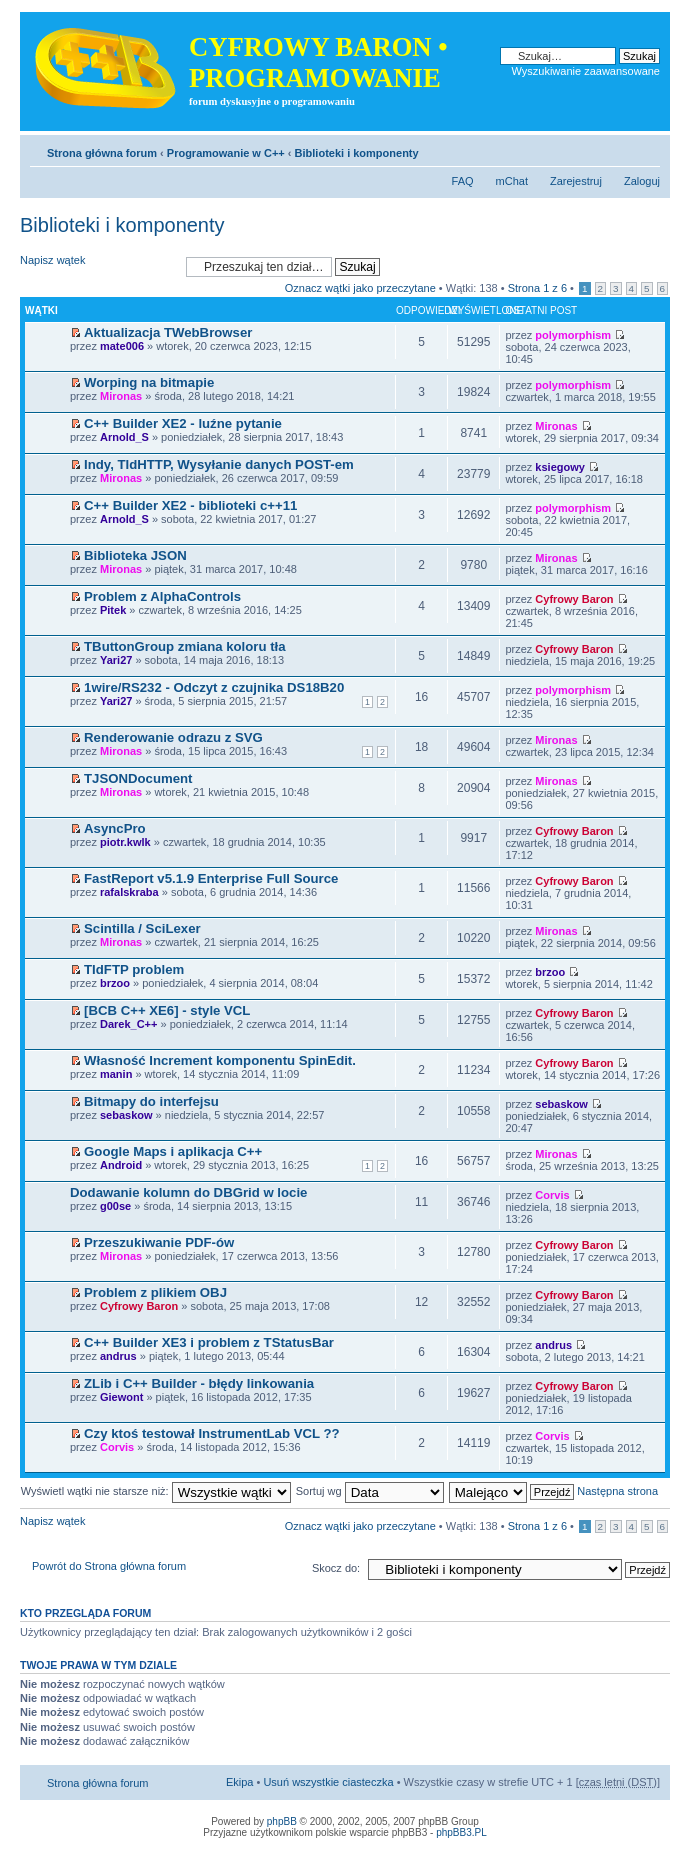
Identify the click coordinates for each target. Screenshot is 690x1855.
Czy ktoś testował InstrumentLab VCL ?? (211, 1433)
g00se (115, 1206)
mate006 (122, 346)
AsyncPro (115, 828)
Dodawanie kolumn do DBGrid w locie (188, 1192)
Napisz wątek (98, 266)
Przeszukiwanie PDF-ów (159, 1242)
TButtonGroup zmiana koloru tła (184, 646)
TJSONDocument (138, 778)
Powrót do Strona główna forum (109, 1566)
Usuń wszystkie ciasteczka (328, 1782)
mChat (512, 181)
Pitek (113, 610)
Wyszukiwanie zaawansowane (586, 71)
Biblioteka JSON (135, 555)
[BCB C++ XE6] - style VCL (167, 1010)
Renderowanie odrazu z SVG (173, 737)
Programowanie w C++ (226, 153)
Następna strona (617, 1491)
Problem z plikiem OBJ (155, 1292)
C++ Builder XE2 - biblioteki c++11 (190, 505)
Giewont (121, 1397)
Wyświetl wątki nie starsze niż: (156, 1491)
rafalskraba (129, 892)
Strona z (537, 288)
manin (116, 1074)
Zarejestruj (576, 181)
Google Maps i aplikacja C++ (173, 1151)
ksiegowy (560, 467)
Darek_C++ (129, 1024)
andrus (118, 1356)
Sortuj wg (370, 1491)
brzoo (115, 983)
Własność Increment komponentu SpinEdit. (220, 1060)
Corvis (552, 1195)
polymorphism (573, 335)
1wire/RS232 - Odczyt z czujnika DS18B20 (214, 687)
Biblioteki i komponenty (357, 153)
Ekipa (240, 1782)
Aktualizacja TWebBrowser (168, 332)
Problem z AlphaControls (162, 596)
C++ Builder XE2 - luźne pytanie (183, 423)
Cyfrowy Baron (574, 599)
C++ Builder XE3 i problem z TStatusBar (209, 1342)
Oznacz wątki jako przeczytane (360, 288)
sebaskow (126, 1115)
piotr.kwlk (125, 842)
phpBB (282, 1821)
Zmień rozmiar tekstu (645, 149)
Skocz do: (336, 1568)
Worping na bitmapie (149, 382)
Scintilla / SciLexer (142, 928)
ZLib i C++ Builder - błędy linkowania (199, 1383)
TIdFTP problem (134, 969)
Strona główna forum (102, 153)
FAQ (463, 181)
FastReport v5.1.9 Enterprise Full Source (211, 878)
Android (121, 1165)
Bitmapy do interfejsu (151, 1101)
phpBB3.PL (461, 1832)
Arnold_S (124, 437)
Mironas (121, 396)
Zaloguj (642, 181)
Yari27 (116, 660)
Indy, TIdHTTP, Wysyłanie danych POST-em (219, 464)
